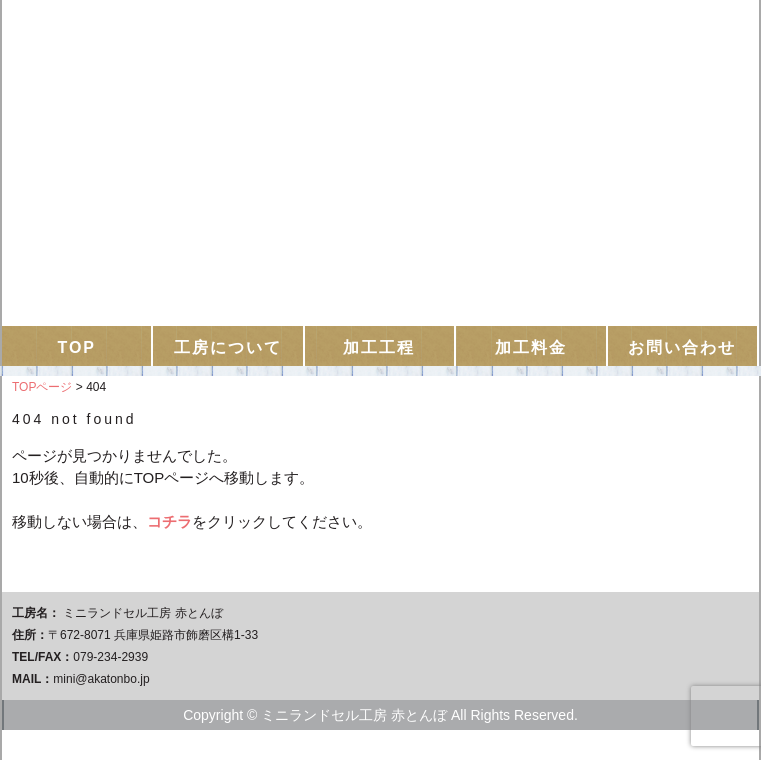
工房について (228, 347)
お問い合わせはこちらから (381, 241)
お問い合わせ (682, 347)
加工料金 (531, 347)
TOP (76, 347)
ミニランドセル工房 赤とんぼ (380, 75)
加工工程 (379, 347)
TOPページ (42, 387)
